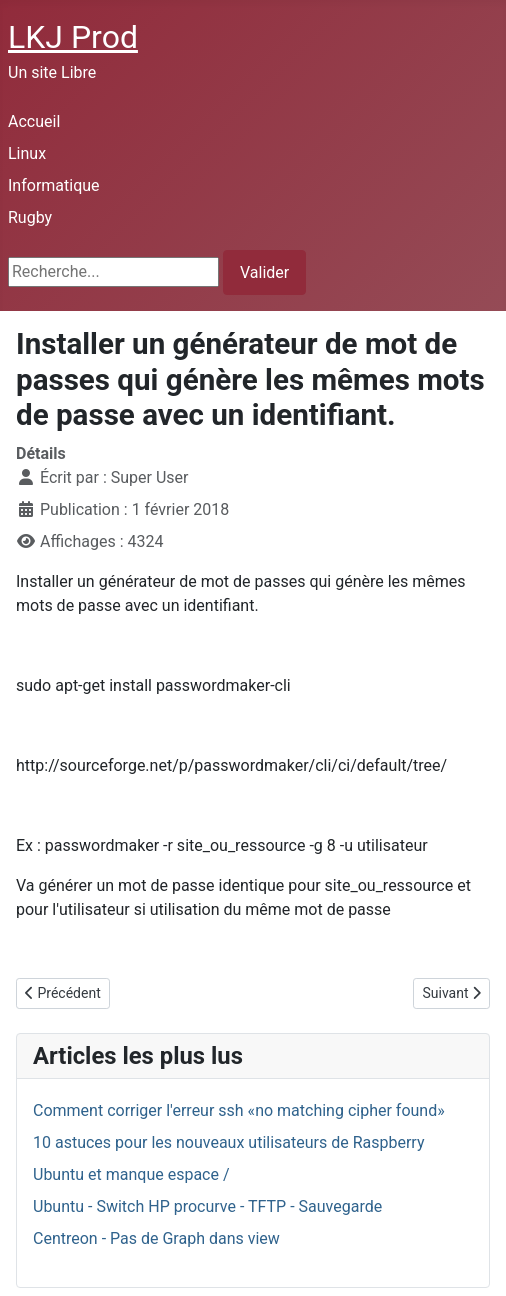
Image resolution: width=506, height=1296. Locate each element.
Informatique (54, 185)
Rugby (30, 217)
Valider (264, 272)
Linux (27, 153)
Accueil (34, 121)
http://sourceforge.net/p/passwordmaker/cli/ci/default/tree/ (231, 765)
